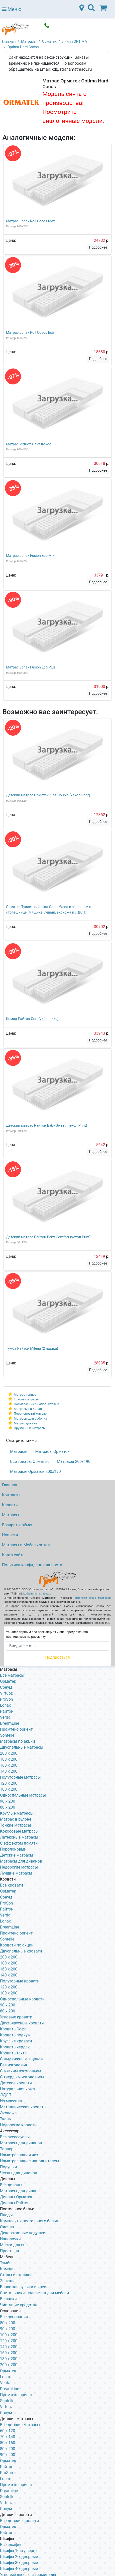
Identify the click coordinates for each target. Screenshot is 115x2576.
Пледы (6, 2215)
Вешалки (8, 2298)
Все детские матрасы (20, 2424)
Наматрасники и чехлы (22, 2155)
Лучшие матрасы (16, 1873)
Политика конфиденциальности (32, 1565)
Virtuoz (6, 1693)
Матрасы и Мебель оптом (26, 1545)
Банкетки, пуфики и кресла (25, 2286)
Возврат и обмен (17, 1525)
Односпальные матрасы (23, 1795)
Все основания (14, 2316)
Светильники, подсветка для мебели (34, 2292)
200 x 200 (8, 1753)
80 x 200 (7, 1807)
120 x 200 (8, 1783)
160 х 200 (8, 1969)
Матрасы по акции (17, 1741)
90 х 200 (7, 2005)
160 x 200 (8, 1765)
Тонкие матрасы (26, 1399)
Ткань (5, 2119)
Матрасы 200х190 (74, 1461)
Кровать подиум (15, 2035)
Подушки (8, 2167)
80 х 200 (7, 2011)
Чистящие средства (18, 2304)
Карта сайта (13, 1555)
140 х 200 (8, 1975)
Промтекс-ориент (16, 1729)
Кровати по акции (16, 1945)
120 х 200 (8, 2340)
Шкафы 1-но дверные (20, 2550)
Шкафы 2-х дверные (19, 2556)
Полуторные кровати (19, 1981)
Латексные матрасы (19, 1837)
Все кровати (11, 1885)
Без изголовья (13, 2065)
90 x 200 (7, 1801)
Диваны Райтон (14, 2203)
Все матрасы (12, 1675)
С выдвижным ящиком (21, 2059)
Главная (9, 1485)
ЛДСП (5, 2095)
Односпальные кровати (22, 1999)
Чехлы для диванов (18, 2173)
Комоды (7, 2268)
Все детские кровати (19, 2520)
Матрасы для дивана (20, 2191)
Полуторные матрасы (20, 1777)
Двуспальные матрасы (21, 1747)
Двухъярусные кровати (22, 2023)
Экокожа (8, 2113)
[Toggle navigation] (91, 9)
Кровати (10, 1505)
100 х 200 (8, 2334)
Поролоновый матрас (30, 1413)
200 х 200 (8, 2364)
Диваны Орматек (16, 2197)
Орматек (8, 1681)
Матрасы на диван (28, 1409)
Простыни (9, 2251)
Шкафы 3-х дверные (19, 2562)
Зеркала (7, 2280)
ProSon (6, 1699)
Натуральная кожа (17, 2089)
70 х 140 (7, 2436)
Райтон (6, 1711)
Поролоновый (13, 1849)
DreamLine (9, 1723)
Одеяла (7, 2227)
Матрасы (18, 1451)
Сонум (6, 1687)
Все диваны (11, 2185)
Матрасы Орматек (52, 1451)
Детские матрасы (16, 1855)
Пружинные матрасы (30, 1428)
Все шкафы (10, 2544)
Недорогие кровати (18, 2125)
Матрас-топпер (25, 1394)
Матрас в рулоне (15, 1819)
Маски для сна (14, 2245)
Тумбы (6, 2262)
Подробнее (98, 247)
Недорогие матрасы (19, 1867)
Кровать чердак (15, 2047)
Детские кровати (16, 2083)
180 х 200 (8, 1963)
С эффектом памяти (19, 1843)
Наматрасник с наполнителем (36, 1404)
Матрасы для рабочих (30, 1418)
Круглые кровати (16, 2041)
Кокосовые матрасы (19, 1831)
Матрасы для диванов (21, 1861)
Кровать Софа (13, 2029)
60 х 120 (7, 2430)
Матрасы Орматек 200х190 (35, 1471)
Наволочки (10, 2239)
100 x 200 (8, 1789)
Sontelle (7, 1735)
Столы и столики (16, 2274)
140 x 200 (8, 1771)
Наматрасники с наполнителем (29, 2161)
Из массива (11, 2101)
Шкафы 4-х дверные (19, 2568)
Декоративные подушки (22, 2233)
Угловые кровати (16, 2017)
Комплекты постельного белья (29, 2221)
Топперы (8, 2149)
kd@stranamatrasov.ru (37, 1593)
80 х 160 (7, 2442)
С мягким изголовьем (20, 2071)
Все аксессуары (15, 2137)
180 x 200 (8, 1759)
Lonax (5, 1705)
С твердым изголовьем (22, 2077)
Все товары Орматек (29, 1461)
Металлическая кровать (23, 2107)
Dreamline (9, 2490)
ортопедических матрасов (93, 1598)
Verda (5, 1717)
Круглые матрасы (16, 1813)
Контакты (11, 1495)
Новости (10, 1535)
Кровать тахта (13, 2053)
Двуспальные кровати (21, 1951)
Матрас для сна (26, 1423)
